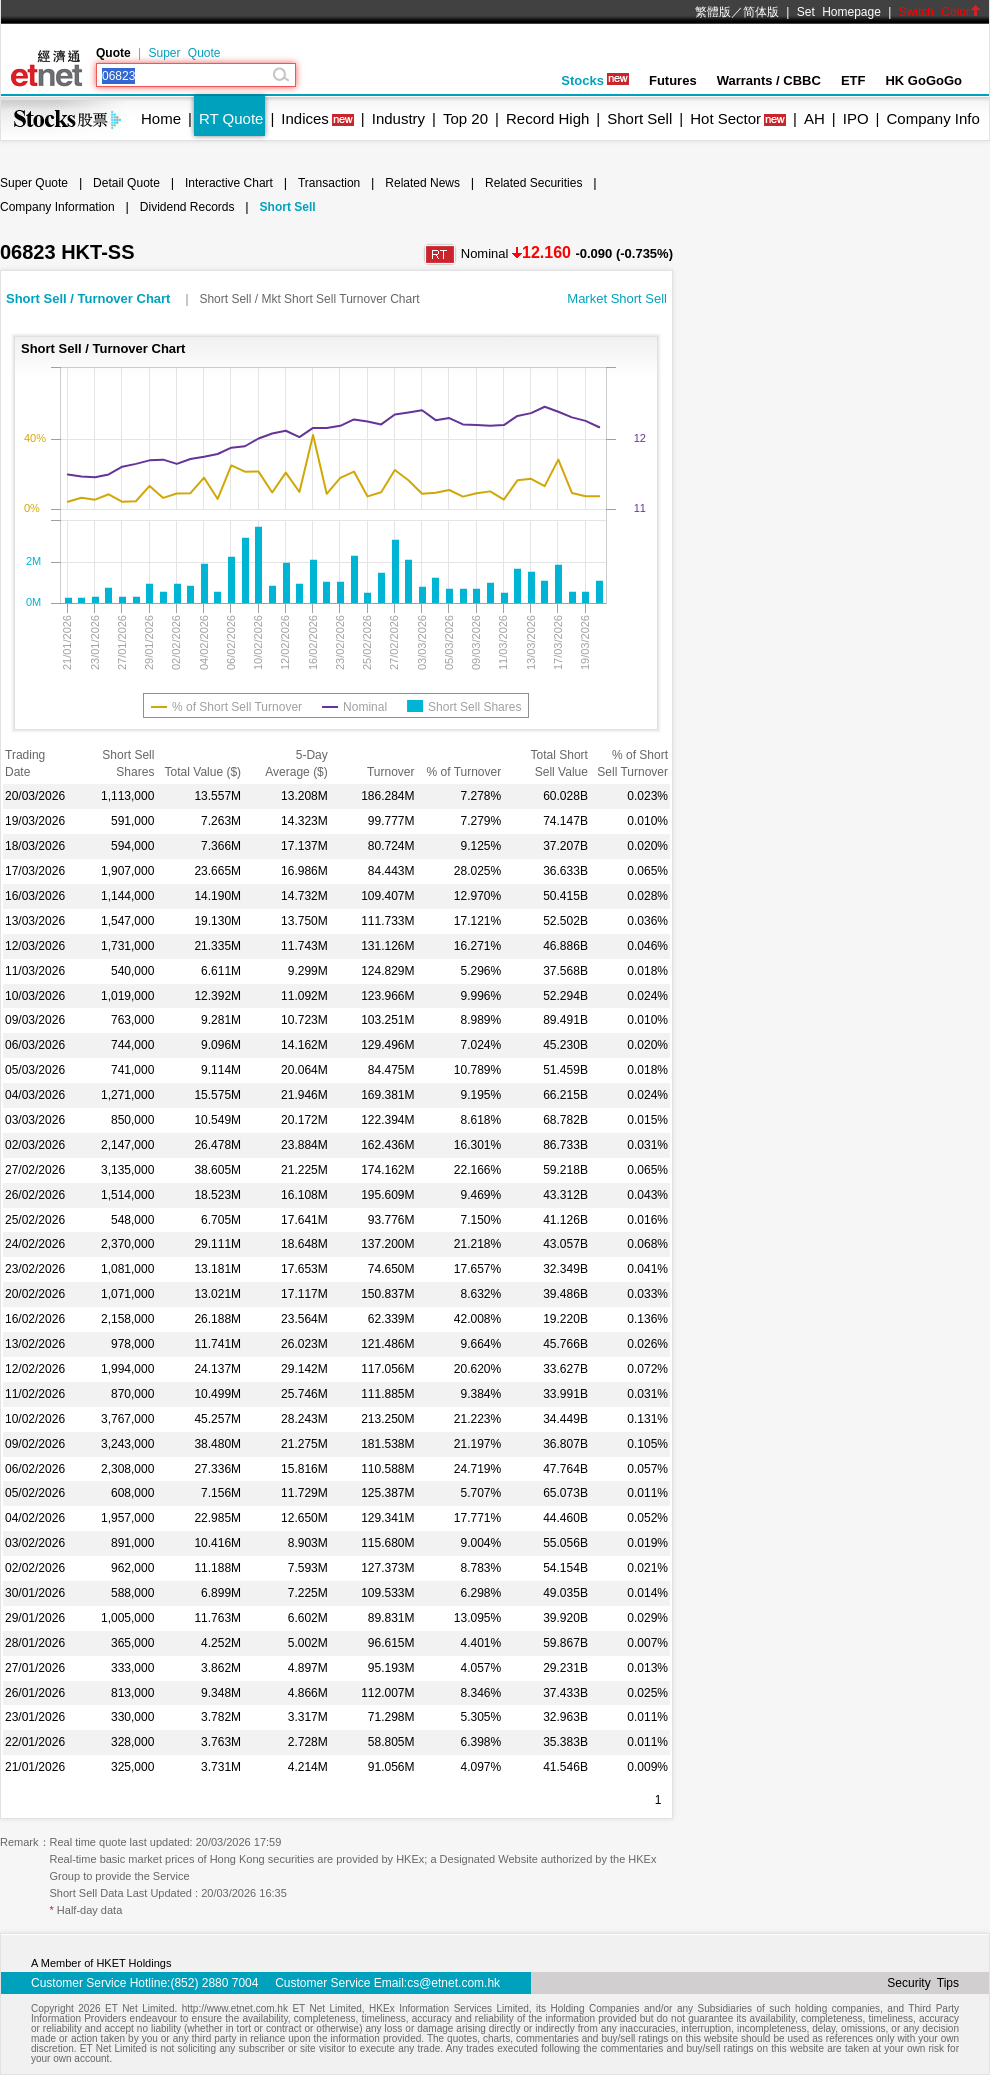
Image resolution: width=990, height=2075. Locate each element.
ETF (853, 80)
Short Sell (639, 118)
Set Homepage (839, 12)
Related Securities (533, 183)
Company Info (932, 118)
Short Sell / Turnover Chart (90, 298)
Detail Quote (126, 183)
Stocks (595, 80)
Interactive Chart (229, 183)
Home (161, 118)
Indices (305, 118)
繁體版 (713, 12)
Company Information (57, 207)
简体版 (761, 12)
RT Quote (231, 118)
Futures (673, 80)
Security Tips (923, 1983)
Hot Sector (725, 118)
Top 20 (465, 118)
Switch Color (940, 12)
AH (814, 118)
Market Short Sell (617, 298)
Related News (422, 183)
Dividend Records (187, 207)
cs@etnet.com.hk (453, 1983)
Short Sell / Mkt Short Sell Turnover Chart (309, 299)
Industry (398, 118)
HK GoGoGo (923, 80)
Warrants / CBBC (769, 80)
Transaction (329, 183)
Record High (547, 118)
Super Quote (184, 53)
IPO (856, 118)
